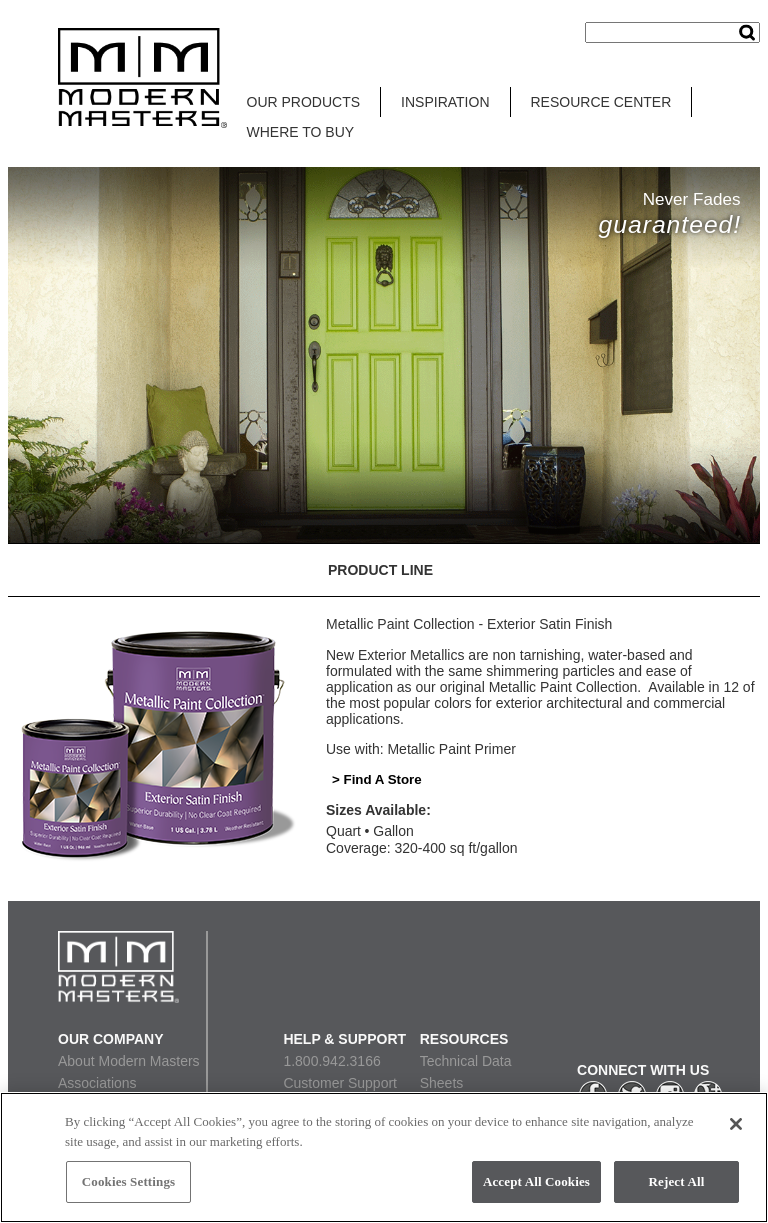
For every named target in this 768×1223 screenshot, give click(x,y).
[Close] (736, 1124)
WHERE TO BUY (301, 132)
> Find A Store (377, 779)
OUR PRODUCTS (304, 102)
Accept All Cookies (536, 1181)
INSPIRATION (445, 102)
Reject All (677, 1181)
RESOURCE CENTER (601, 102)
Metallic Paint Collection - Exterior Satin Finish (469, 624)
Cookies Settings (128, 1181)
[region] (384, 1157)
